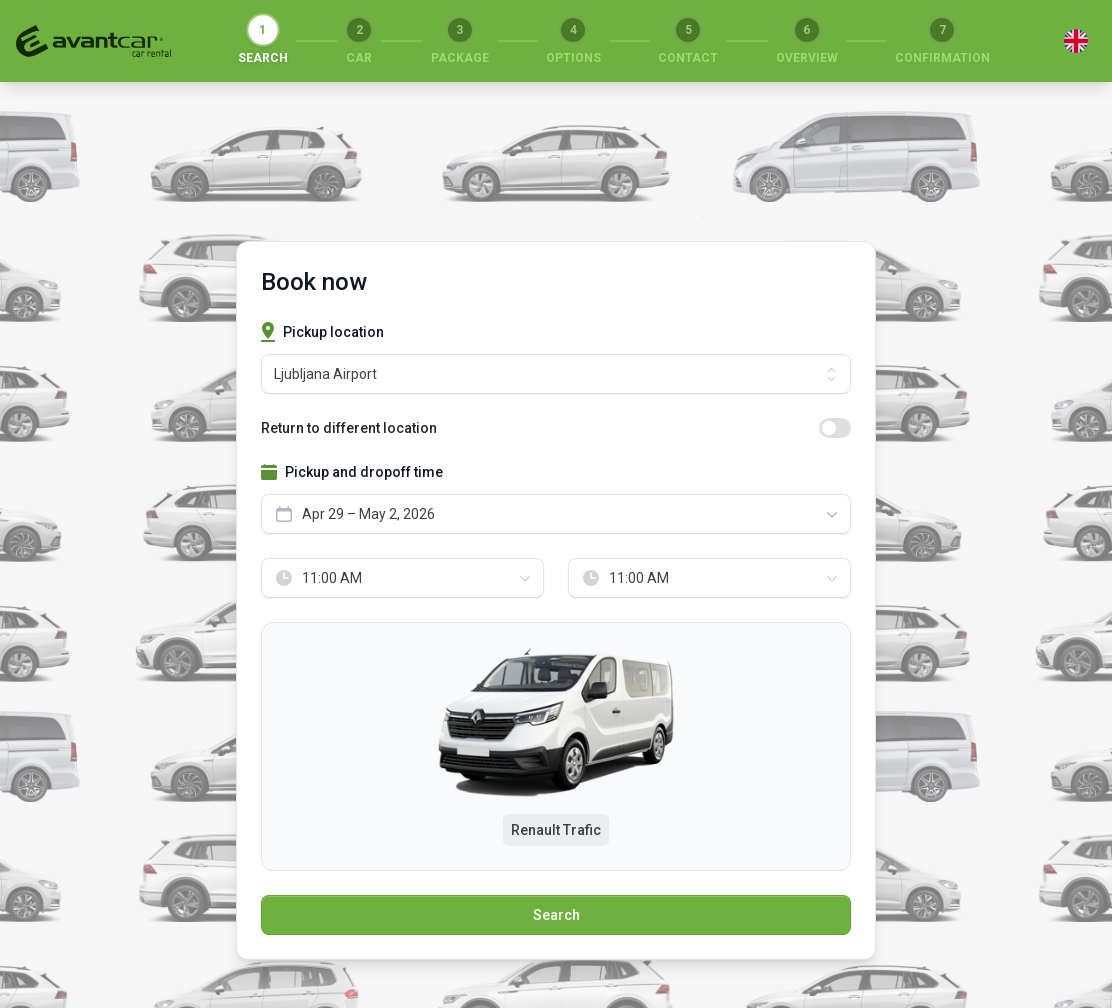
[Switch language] (1076, 41)
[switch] (835, 428)
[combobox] (556, 514)
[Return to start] (94, 41)
